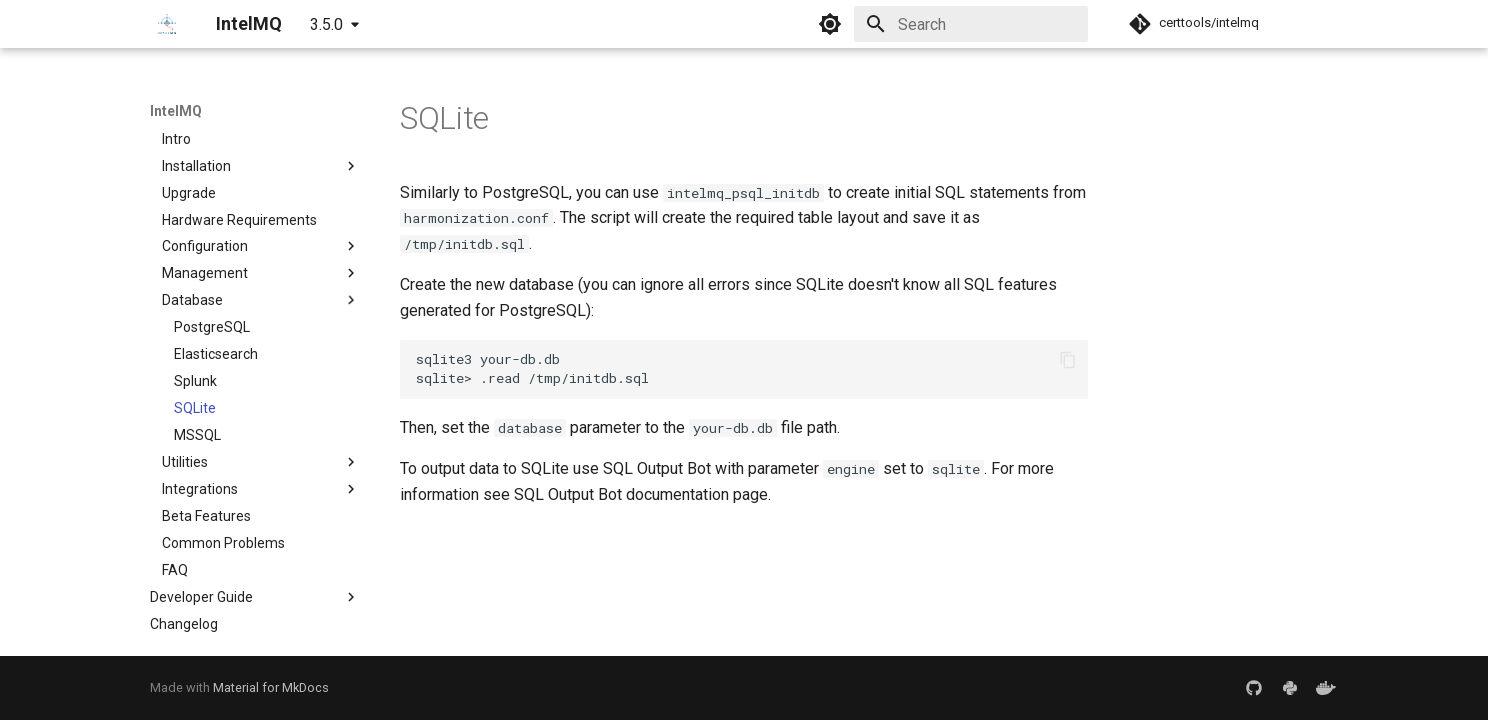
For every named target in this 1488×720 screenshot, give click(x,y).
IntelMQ (176, 111)
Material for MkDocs (271, 687)
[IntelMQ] (167, 24)
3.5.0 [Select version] (326, 24)
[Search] (971, 24)
